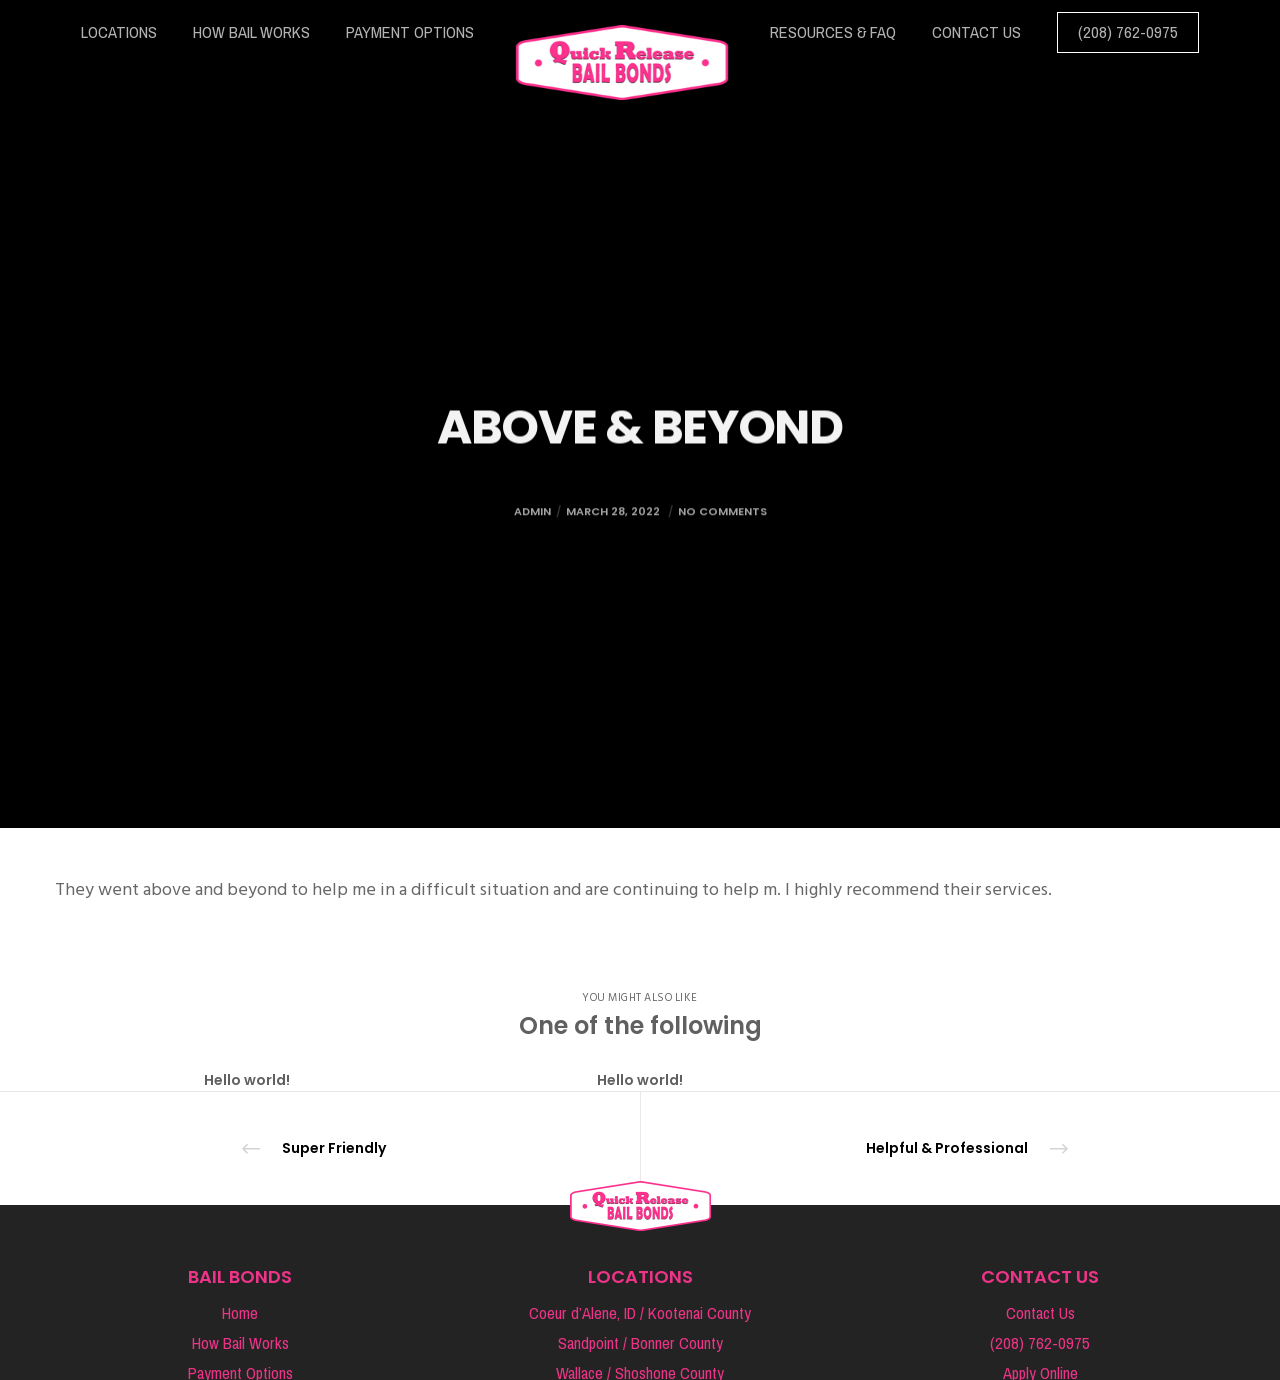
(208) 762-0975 (1040, 1343)
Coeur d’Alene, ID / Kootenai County (640, 1313)
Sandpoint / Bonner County (640, 1343)
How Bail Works (240, 1343)
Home (240, 1313)
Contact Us (1040, 1313)
